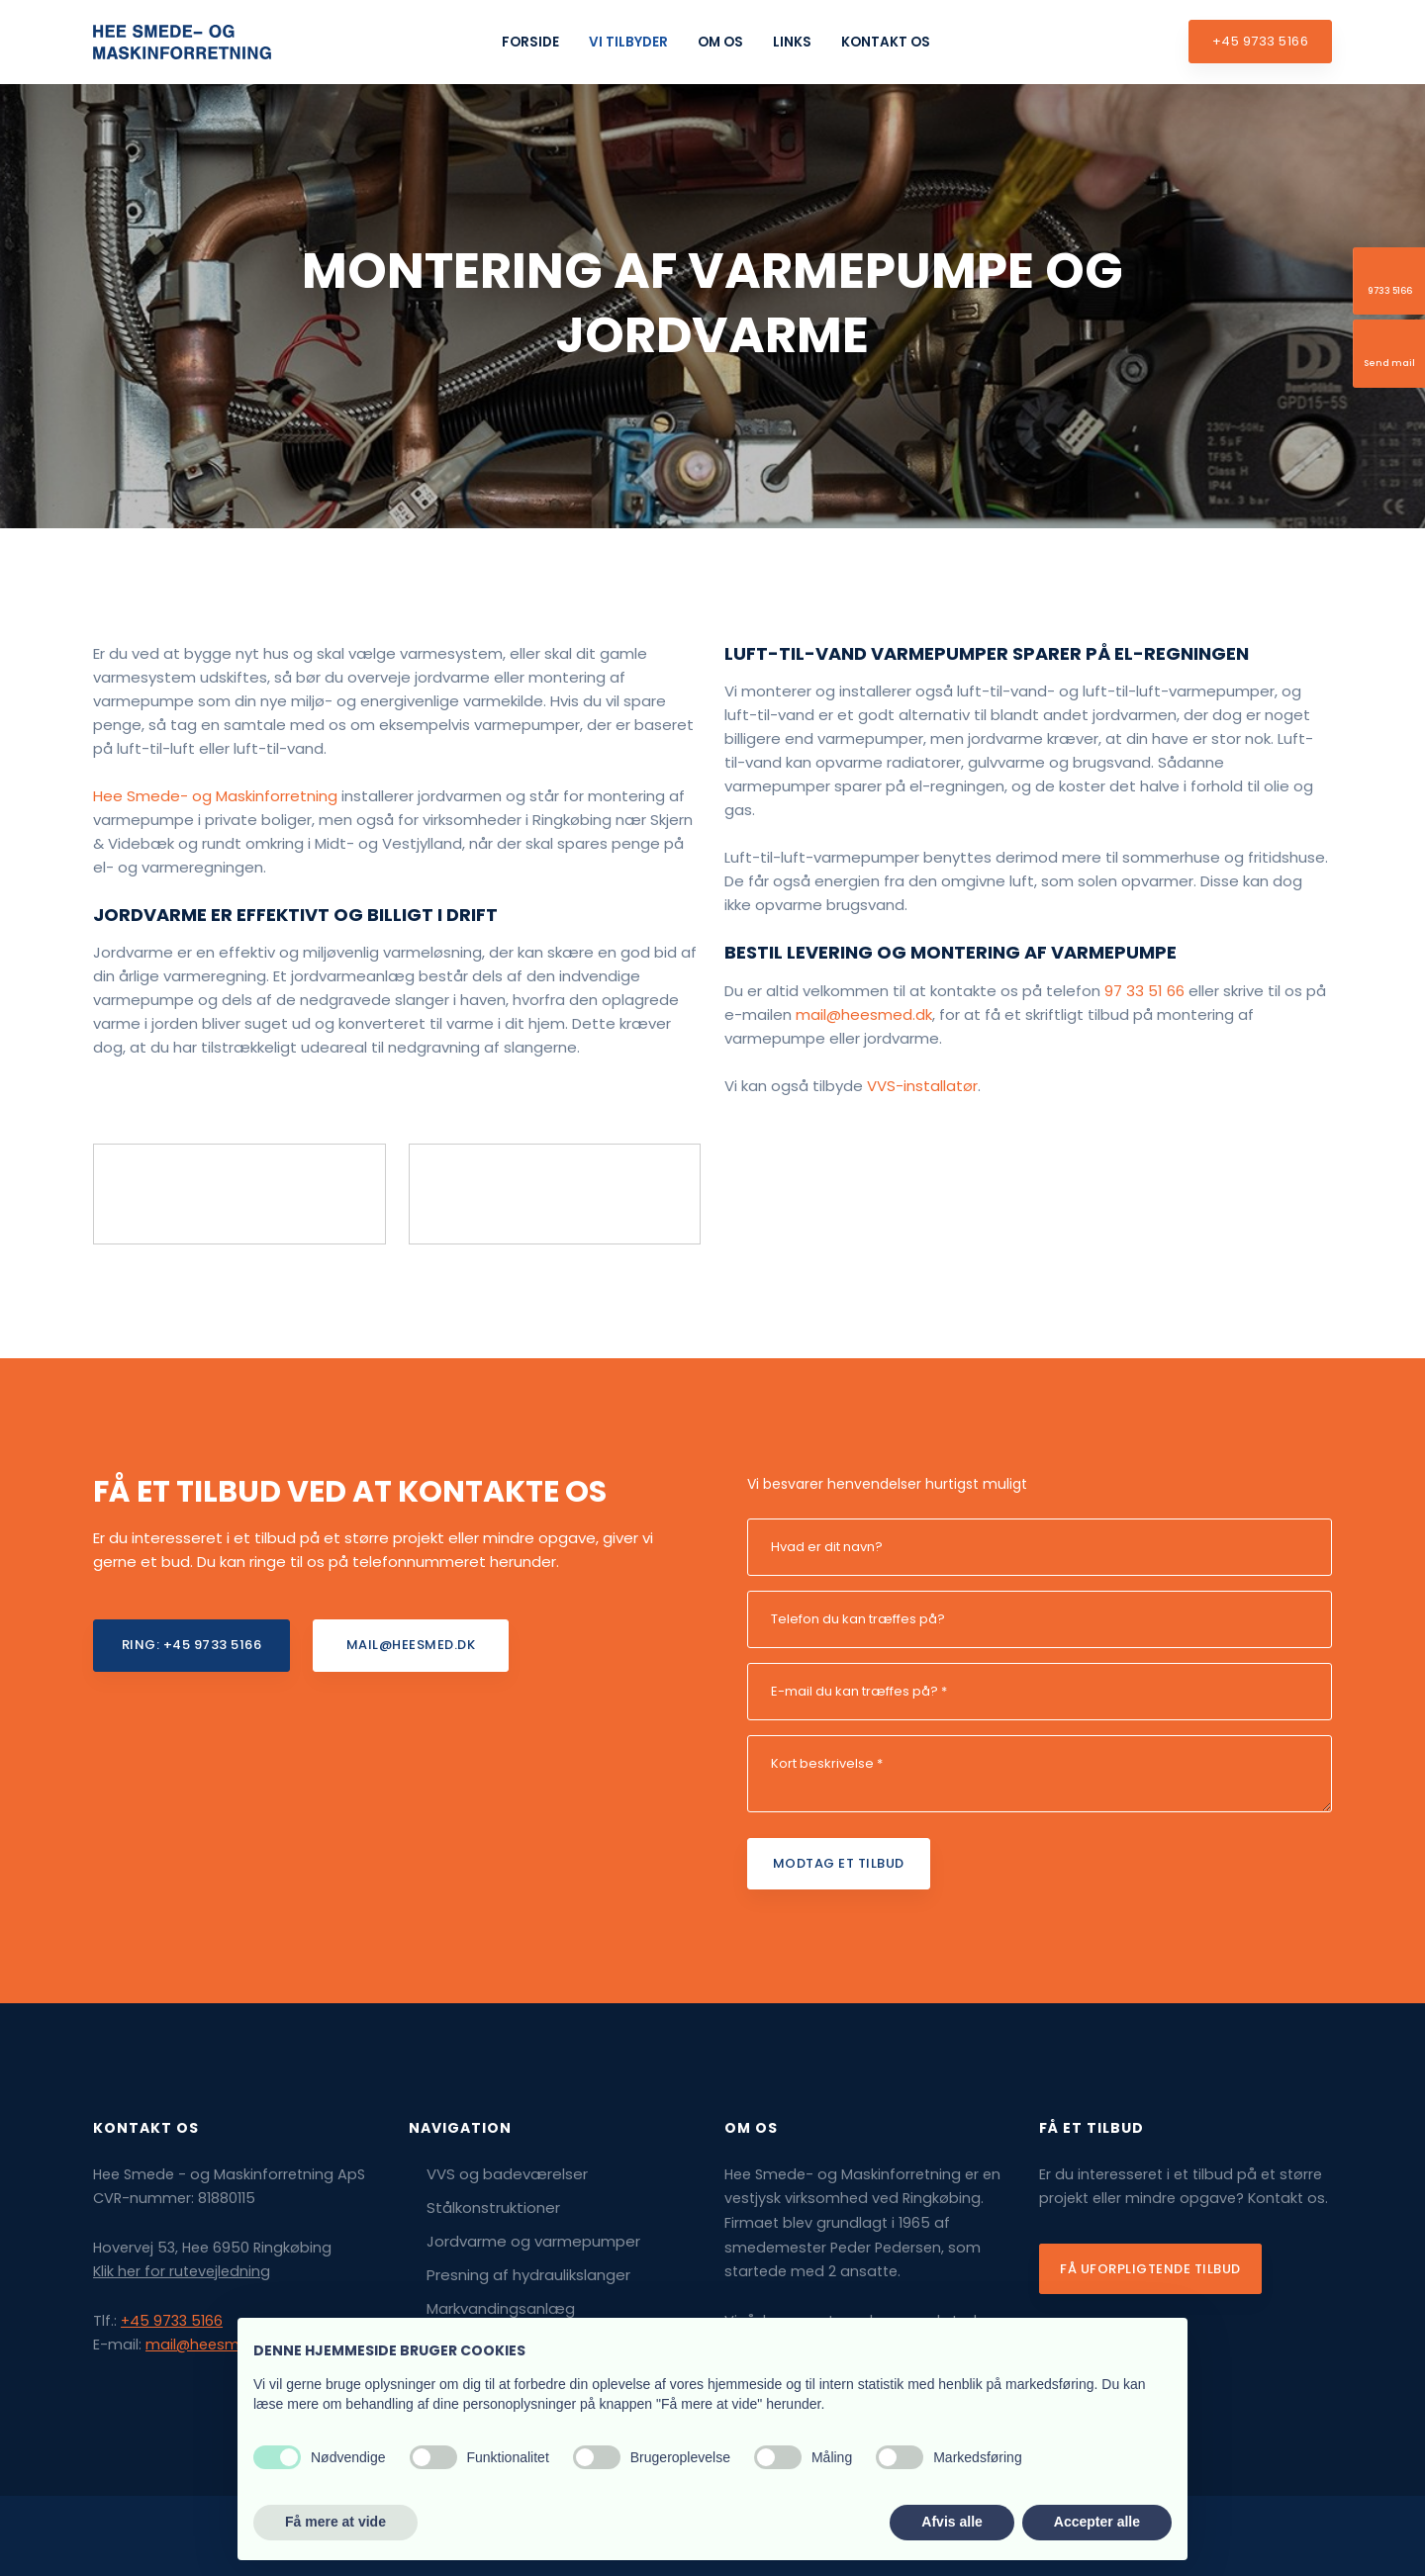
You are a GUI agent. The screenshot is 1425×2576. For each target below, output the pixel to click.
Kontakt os (885, 42)
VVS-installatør (922, 1085)
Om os (720, 42)
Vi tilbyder (628, 42)
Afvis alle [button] (951, 2522)
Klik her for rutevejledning (181, 2271)
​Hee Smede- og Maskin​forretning (215, 795)
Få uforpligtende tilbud (1150, 2268)
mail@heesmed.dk (864, 1014)
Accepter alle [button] (1097, 2522)
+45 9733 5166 (172, 2321)
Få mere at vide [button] (335, 2522)
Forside (530, 42)
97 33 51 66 (1144, 990)
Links (792, 42)
